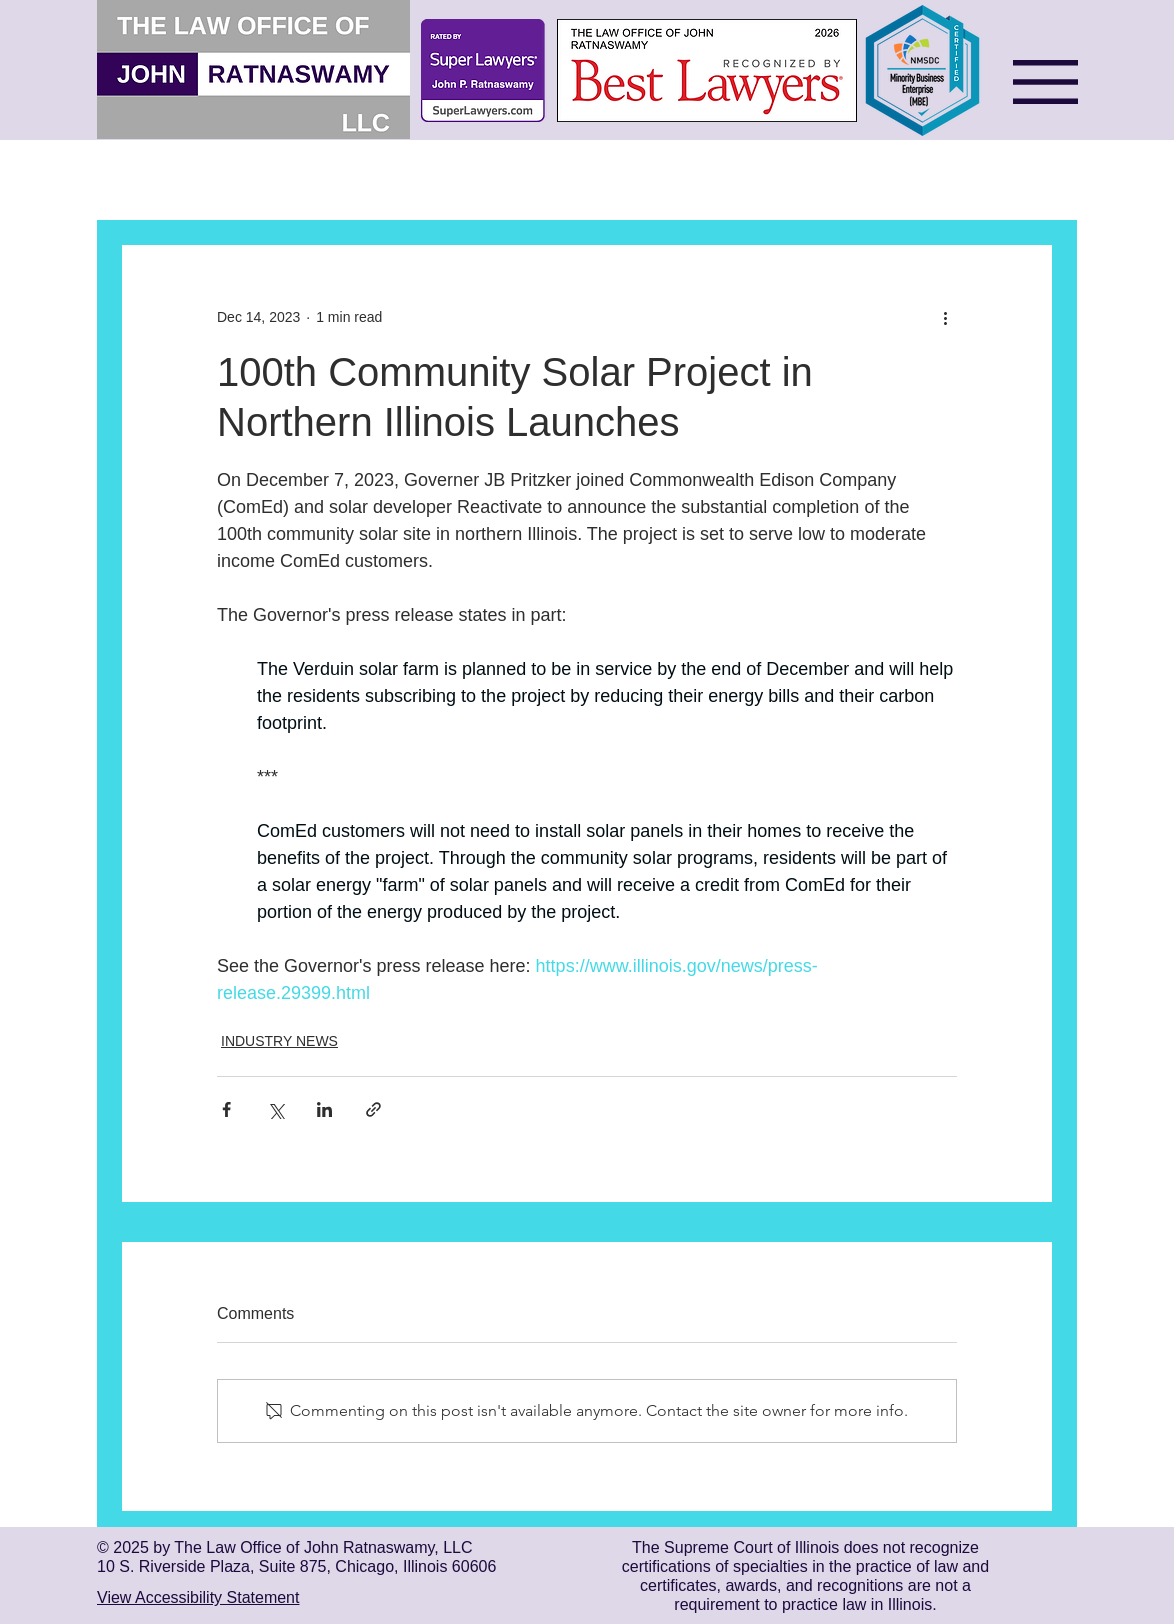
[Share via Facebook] (226, 1109)
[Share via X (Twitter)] (275, 1109)
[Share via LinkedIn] (324, 1109)
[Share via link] (373, 1109)
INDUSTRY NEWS (279, 1041)
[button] (1045, 82)
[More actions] (945, 317)
